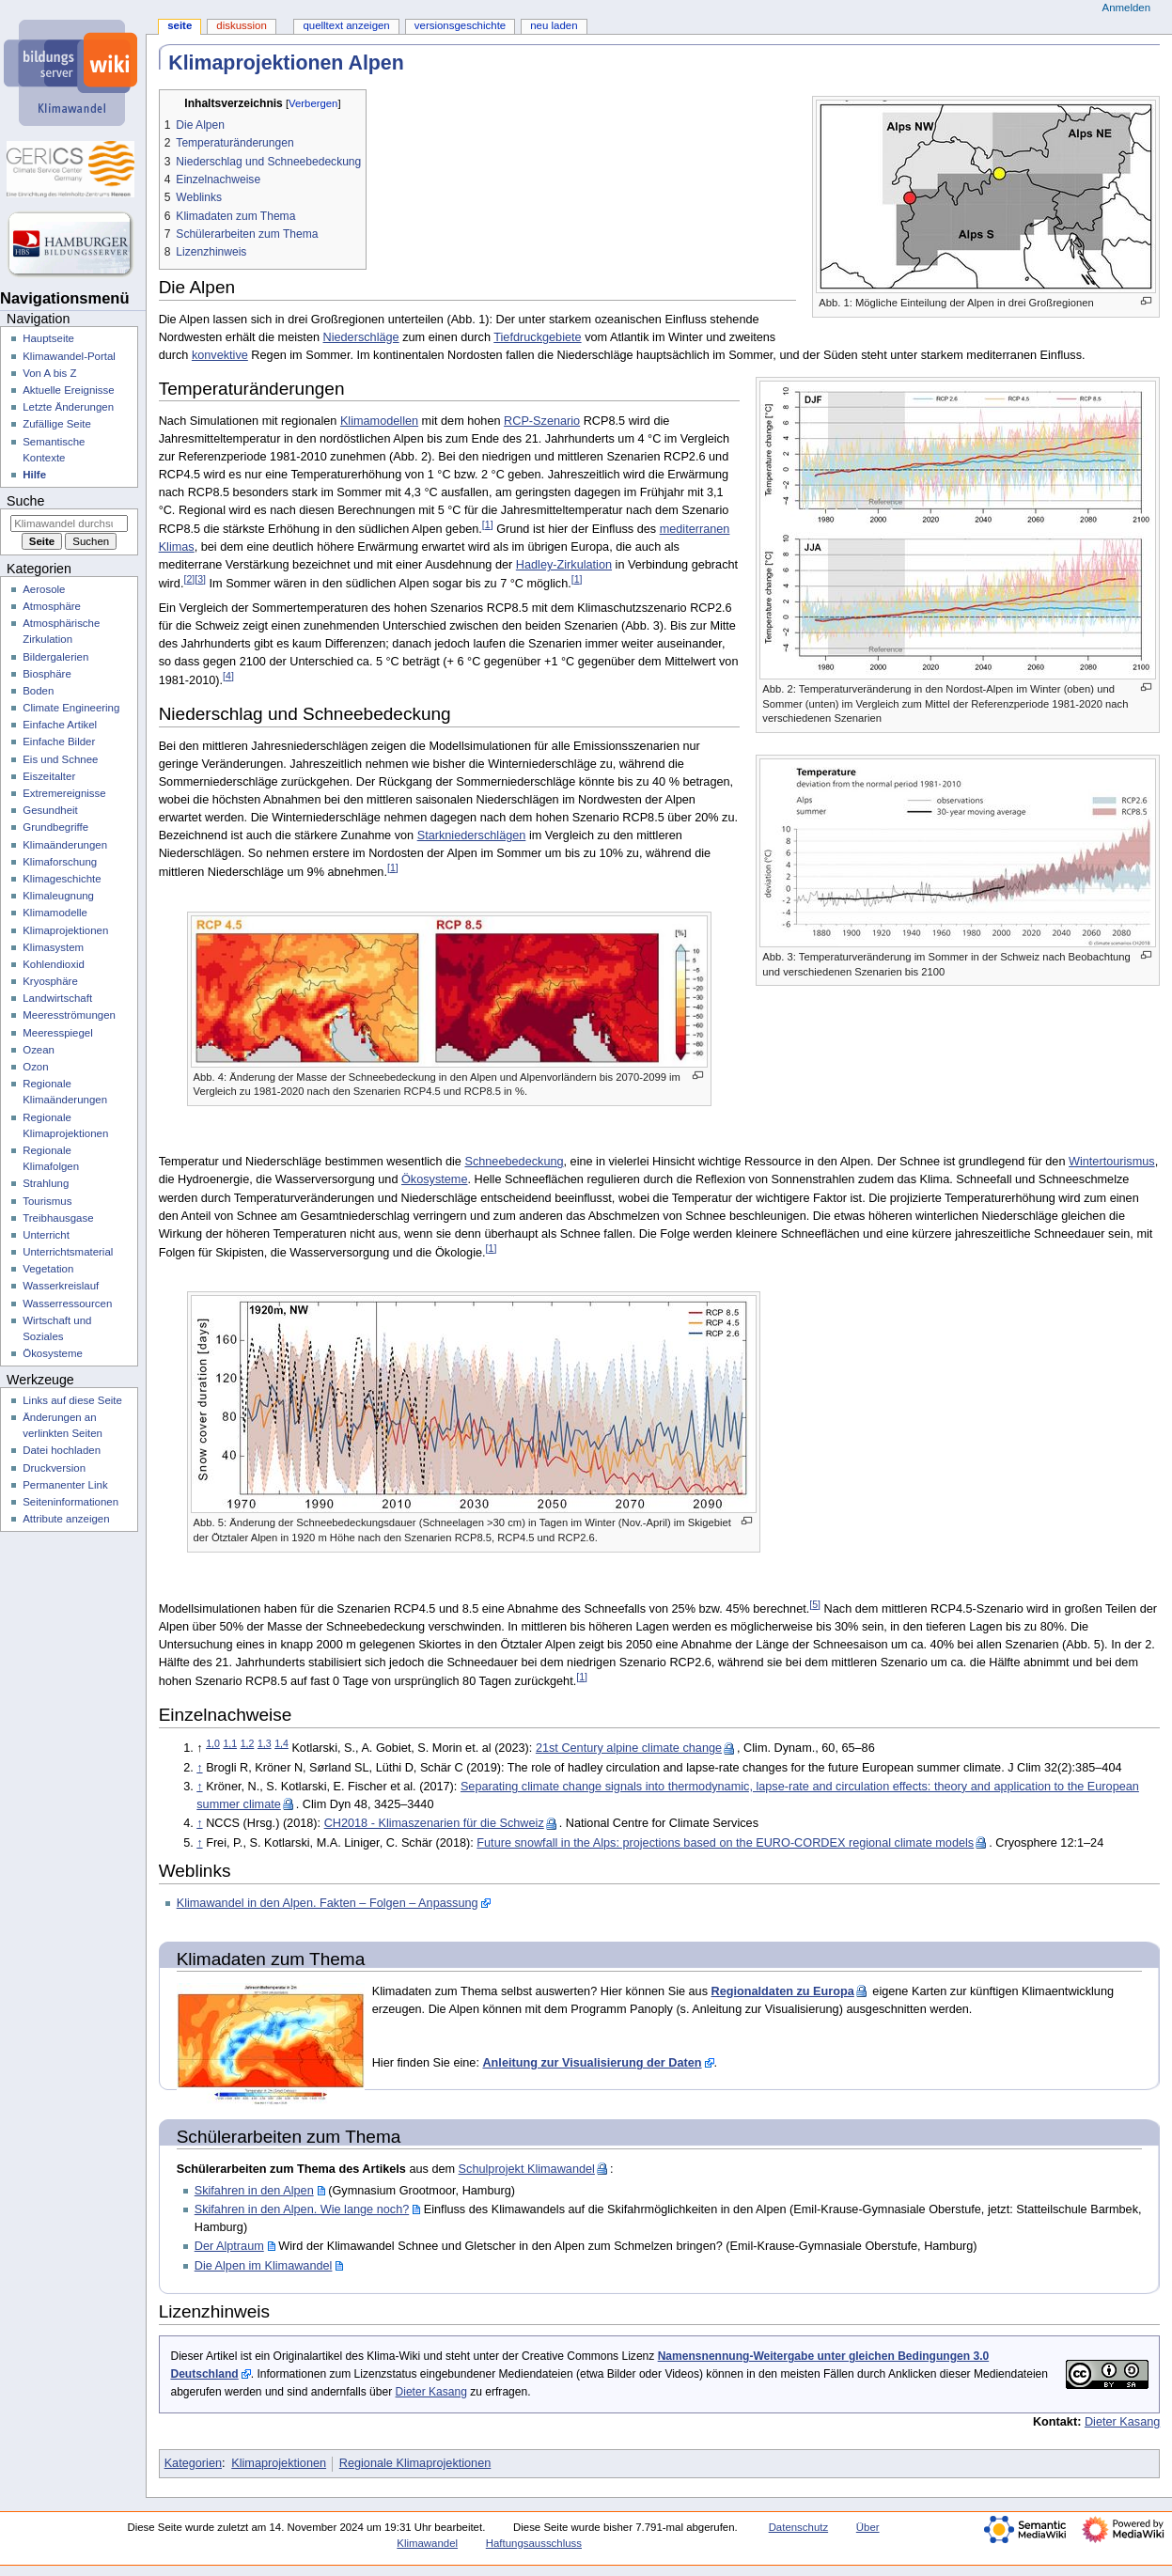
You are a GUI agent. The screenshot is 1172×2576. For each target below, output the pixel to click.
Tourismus (47, 1201)
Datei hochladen (62, 1450)
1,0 (213, 1743)
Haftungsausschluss (534, 2543)
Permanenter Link (65, 1485)
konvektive (220, 355)
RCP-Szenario (542, 421)
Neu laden (553, 25)
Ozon (35, 1066)
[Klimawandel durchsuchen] (69, 523)
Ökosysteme (434, 1179)
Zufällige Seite (57, 423)
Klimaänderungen (65, 845)
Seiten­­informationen (70, 1501)
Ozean (39, 1049)
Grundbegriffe (55, 827)
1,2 (248, 1743)
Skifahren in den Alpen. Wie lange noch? (302, 2209)
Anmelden (1126, 7)
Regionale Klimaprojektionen (415, 2463)
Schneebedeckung (513, 1161)
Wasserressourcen (67, 1303)
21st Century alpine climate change (629, 1748)
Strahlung (46, 1183)
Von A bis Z (49, 373)
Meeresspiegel (58, 1032)
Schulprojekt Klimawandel (527, 2169)
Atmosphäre (52, 606)
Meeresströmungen (69, 1015)
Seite (179, 25)
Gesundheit (50, 810)
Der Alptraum (229, 2246)
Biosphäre (47, 673)
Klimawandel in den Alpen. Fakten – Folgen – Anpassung (327, 1903)
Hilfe (34, 474)
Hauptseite (48, 338)
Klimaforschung (60, 861)
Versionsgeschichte (460, 25)
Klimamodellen (379, 421)
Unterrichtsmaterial (68, 1251)
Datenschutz (799, 2527)
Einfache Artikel (60, 724)
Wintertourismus (1112, 1161)
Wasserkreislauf (61, 1285)
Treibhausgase (58, 1218)
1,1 (230, 1743)
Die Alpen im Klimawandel (264, 2265)
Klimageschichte (62, 878)
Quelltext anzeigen (346, 25)
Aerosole (44, 589)
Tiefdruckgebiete (537, 337)
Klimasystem (53, 947)
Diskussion (241, 25)
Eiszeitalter (49, 776)
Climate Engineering (71, 707)
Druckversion (54, 1468)
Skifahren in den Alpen (254, 2190)
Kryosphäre (50, 981)
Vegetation (48, 1268)
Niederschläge (361, 337)
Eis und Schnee (60, 759)
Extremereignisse (64, 793)
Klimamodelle (55, 912)
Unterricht (46, 1235)
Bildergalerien (55, 657)
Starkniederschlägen (471, 835)
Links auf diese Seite (72, 1400)
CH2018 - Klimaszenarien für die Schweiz (434, 1823)
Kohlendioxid (54, 964)
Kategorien (193, 2463)
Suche (25, 500)
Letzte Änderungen (68, 407)
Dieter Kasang (431, 2391)
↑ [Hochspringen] (199, 1767)
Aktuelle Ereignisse (68, 390)
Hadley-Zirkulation (564, 564)
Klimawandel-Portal (69, 356)
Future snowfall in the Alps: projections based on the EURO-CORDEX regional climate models (725, 1843)
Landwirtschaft (57, 998)
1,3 (265, 1743)
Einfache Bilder (59, 741)
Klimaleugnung (58, 895)
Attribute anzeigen (66, 1518)
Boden (38, 690)
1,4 (281, 1743)
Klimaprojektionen (278, 2463)
